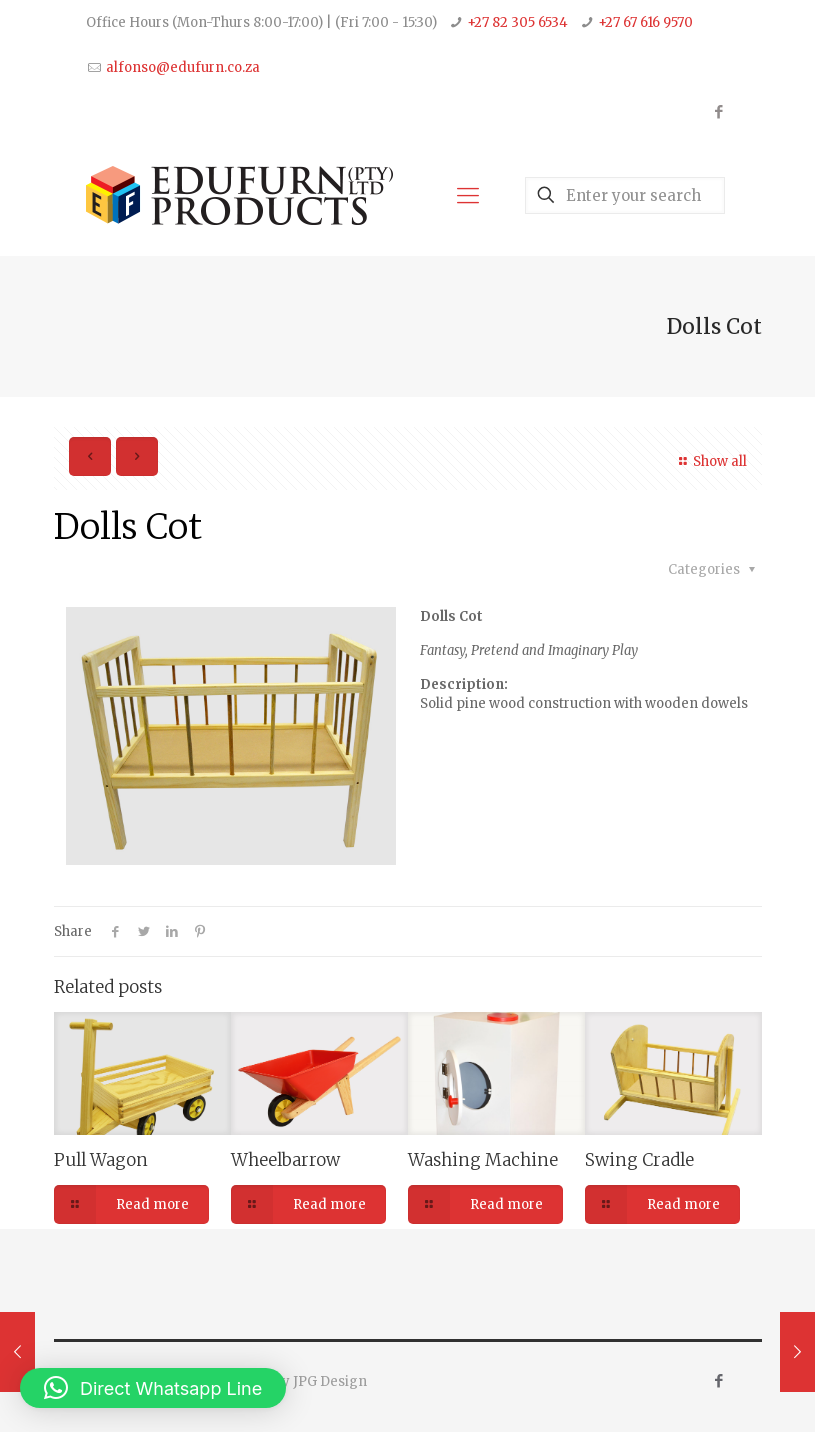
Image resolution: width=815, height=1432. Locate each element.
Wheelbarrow (285, 1160)
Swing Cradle (639, 1160)
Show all (710, 461)
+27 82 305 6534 (517, 22)
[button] (153, 1388)
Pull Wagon (101, 1160)
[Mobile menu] (468, 195)
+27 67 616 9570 (645, 22)
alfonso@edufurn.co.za (183, 67)
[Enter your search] (625, 195)
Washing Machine (483, 1160)
